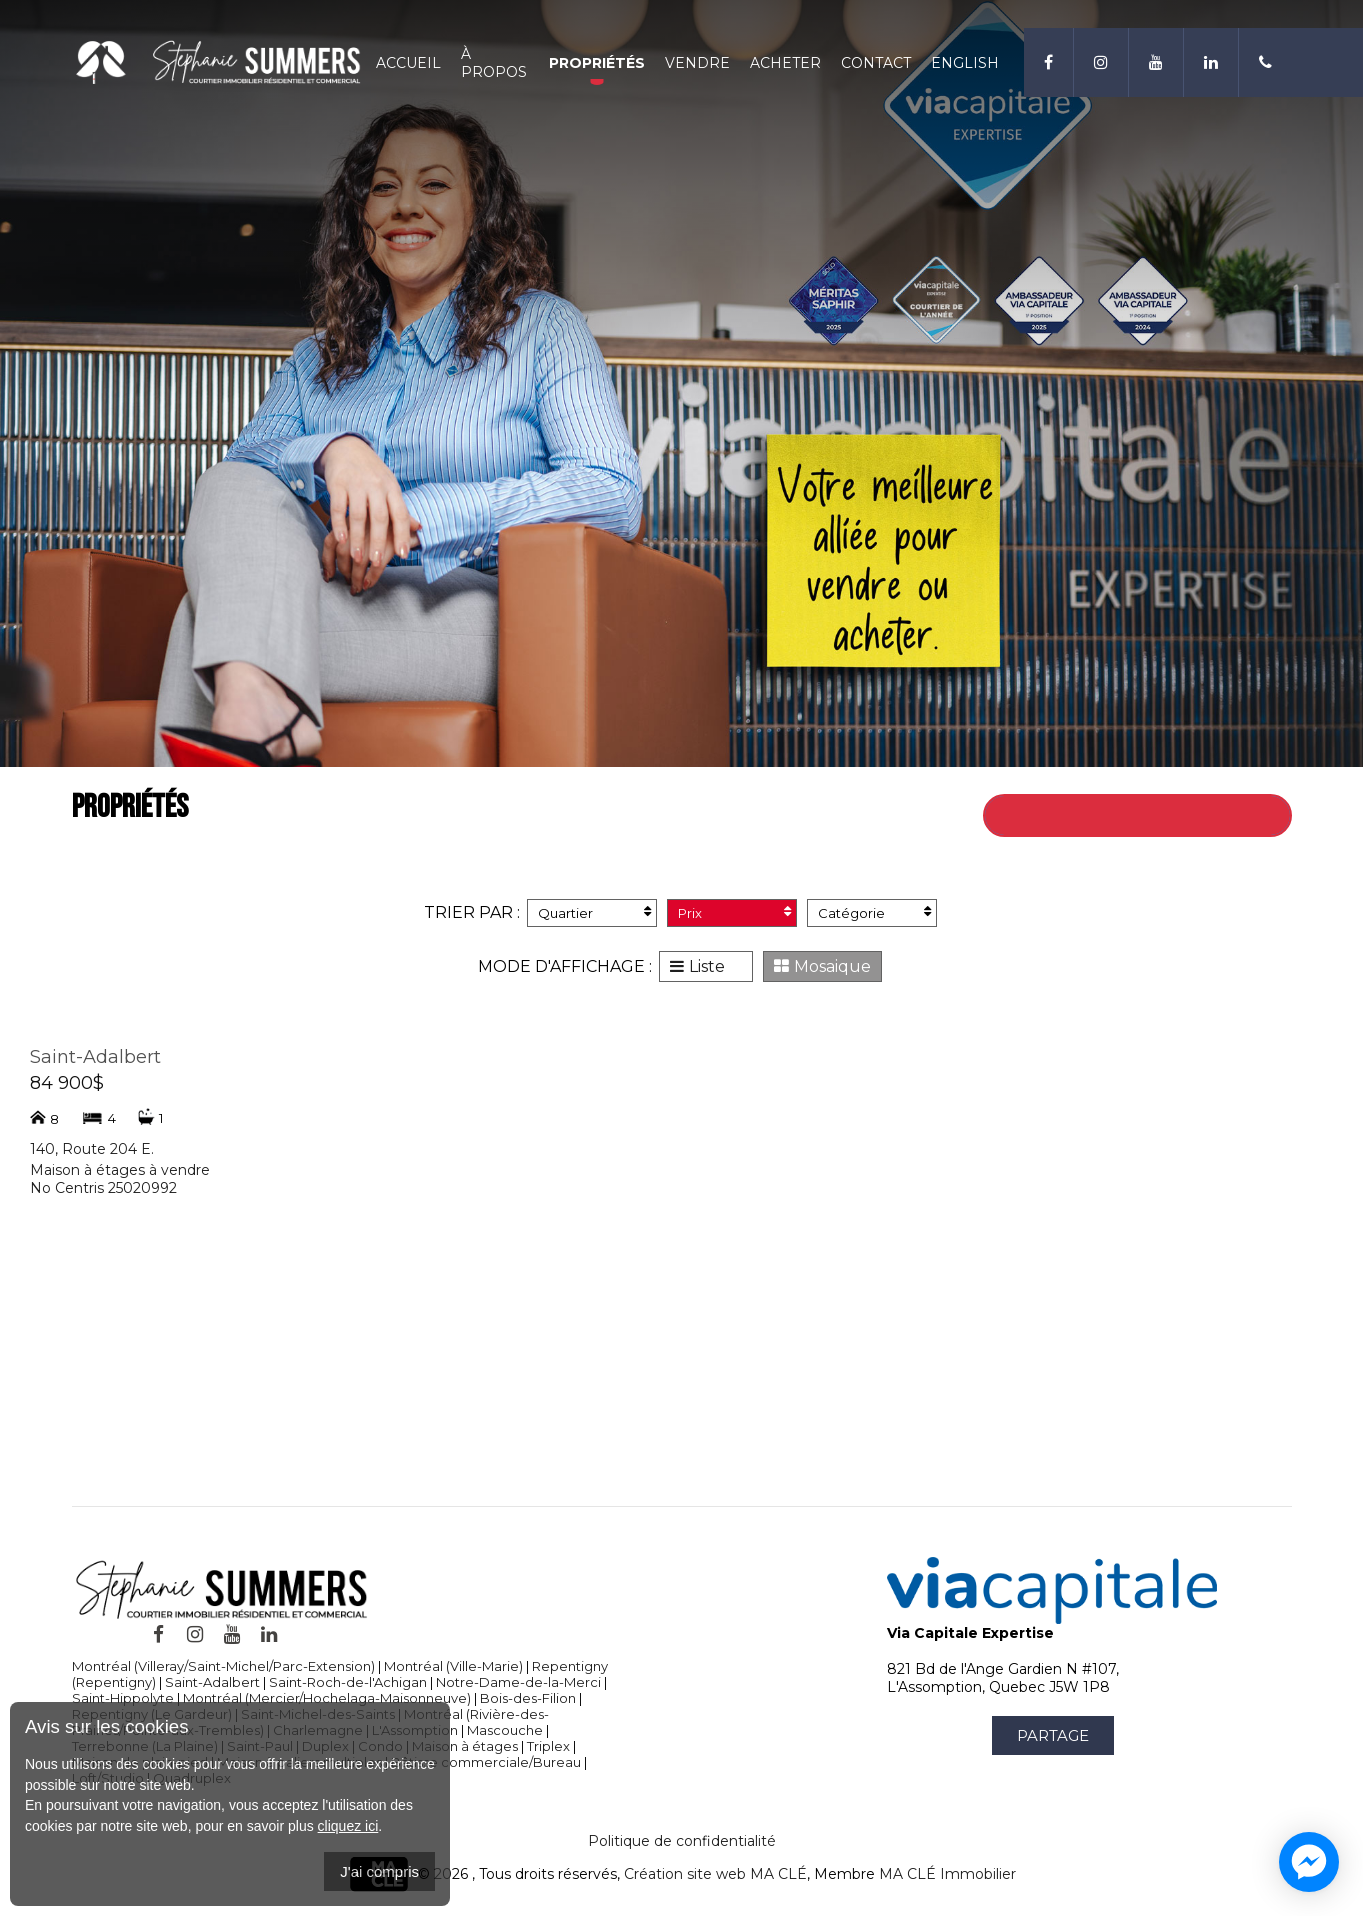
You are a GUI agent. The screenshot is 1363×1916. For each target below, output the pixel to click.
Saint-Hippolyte (123, 1698)
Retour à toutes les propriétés (1162, 815)
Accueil (408, 63)
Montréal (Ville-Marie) (453, 1666)
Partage (1053, 1735)
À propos (494, 63)
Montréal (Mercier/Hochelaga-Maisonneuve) (327, 1698)
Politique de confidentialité (682, 1841)
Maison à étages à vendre (120, 1170)
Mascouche (505, 1730)
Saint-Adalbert (95, 1057)
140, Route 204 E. (92, 1149)
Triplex (548, 1746)
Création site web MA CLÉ (715, 1875)
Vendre (697, 63)
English (965, 63)
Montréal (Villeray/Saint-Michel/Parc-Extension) (223, 1666)
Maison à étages (465, 1746)
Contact (876, 63)
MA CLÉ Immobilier (947, 1875)
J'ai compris (379, 1871)
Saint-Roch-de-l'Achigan (348, 1682)
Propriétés (597, 63)
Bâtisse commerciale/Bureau (486, 1762)
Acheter (785, 63)
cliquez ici (348, 1826)
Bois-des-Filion (528, 1698)
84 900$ (67, 1083)
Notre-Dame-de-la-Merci (518, 1682)
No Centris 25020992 (103, 1188)
